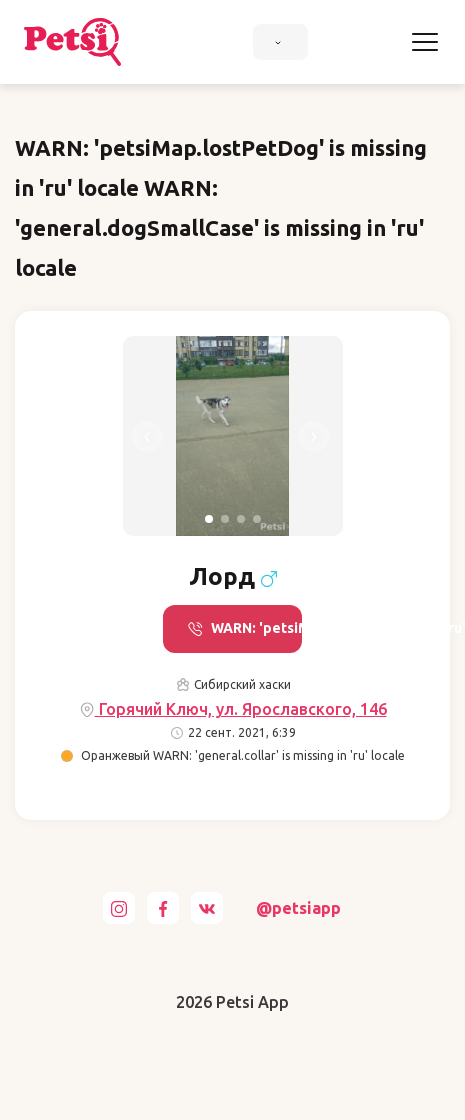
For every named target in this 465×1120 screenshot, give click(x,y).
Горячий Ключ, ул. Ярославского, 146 (233, 709)
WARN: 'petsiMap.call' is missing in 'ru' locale (244, 628)
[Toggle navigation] (425, 42)
